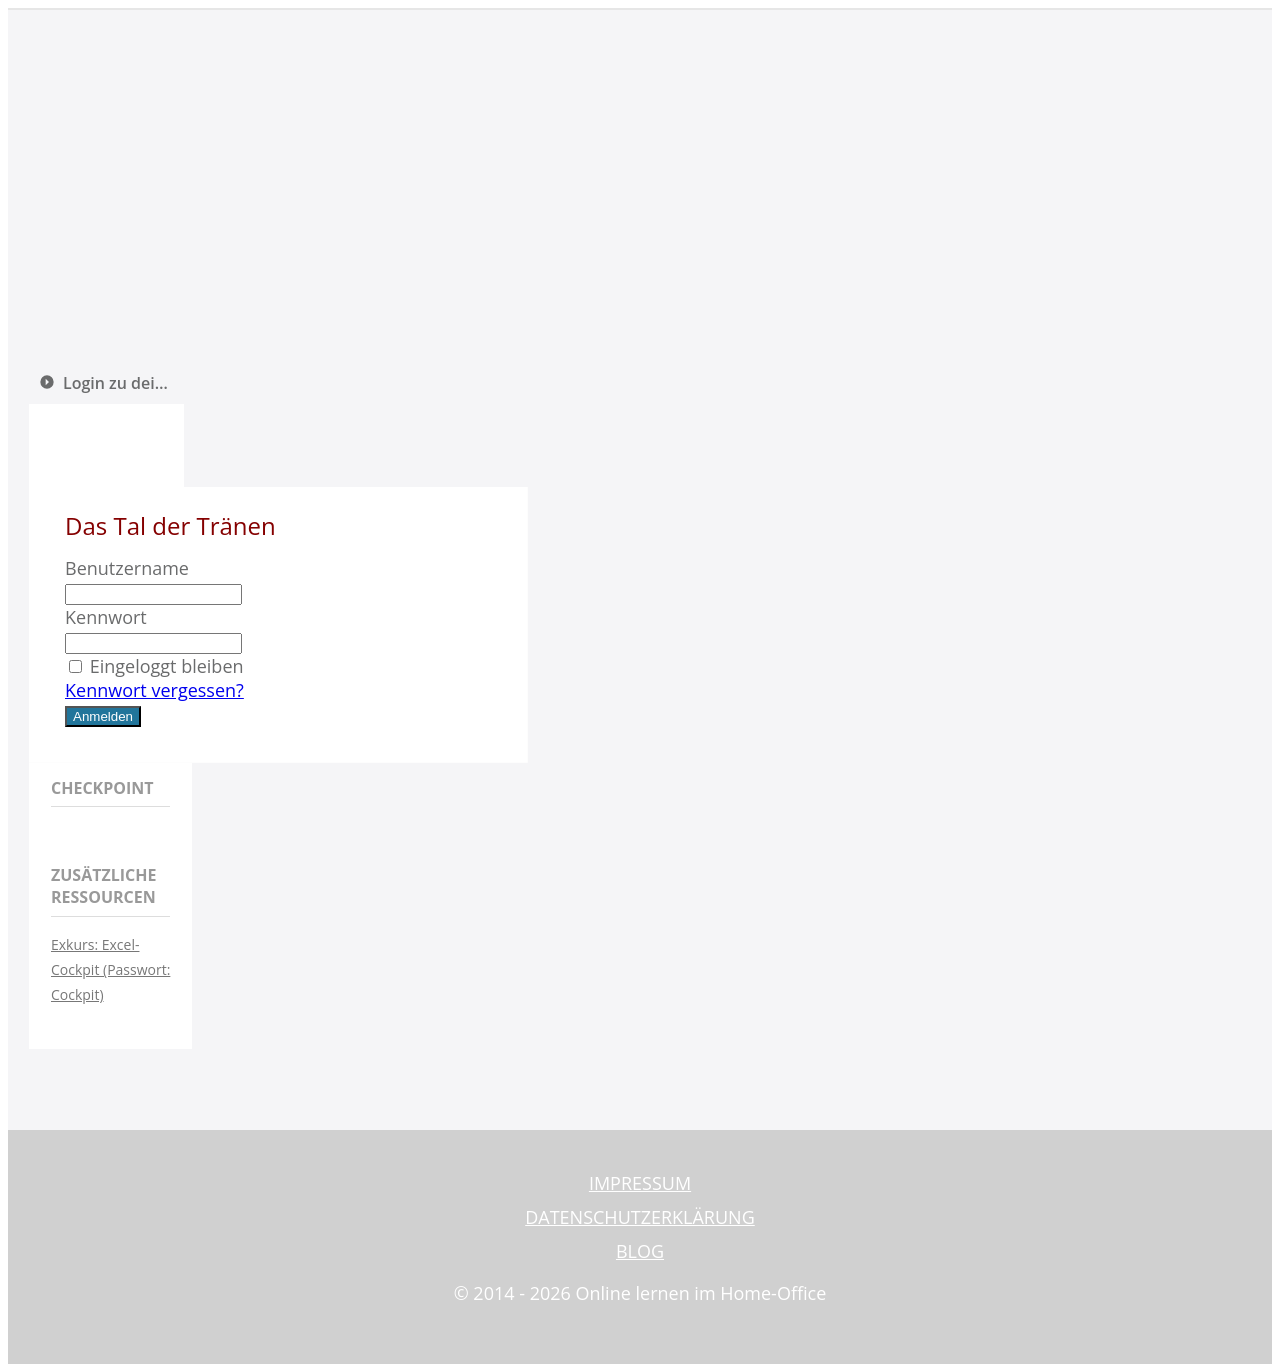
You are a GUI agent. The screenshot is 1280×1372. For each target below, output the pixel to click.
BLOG (640, 1251)
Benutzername (127, 568)
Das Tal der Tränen (170, 525)
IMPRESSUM (640, 1183)
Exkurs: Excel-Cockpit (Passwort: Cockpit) (110, 969)
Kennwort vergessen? (154, 690)
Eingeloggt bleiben (154, 666)
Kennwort (106, 617)
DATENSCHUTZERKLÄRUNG (640, 1217)
